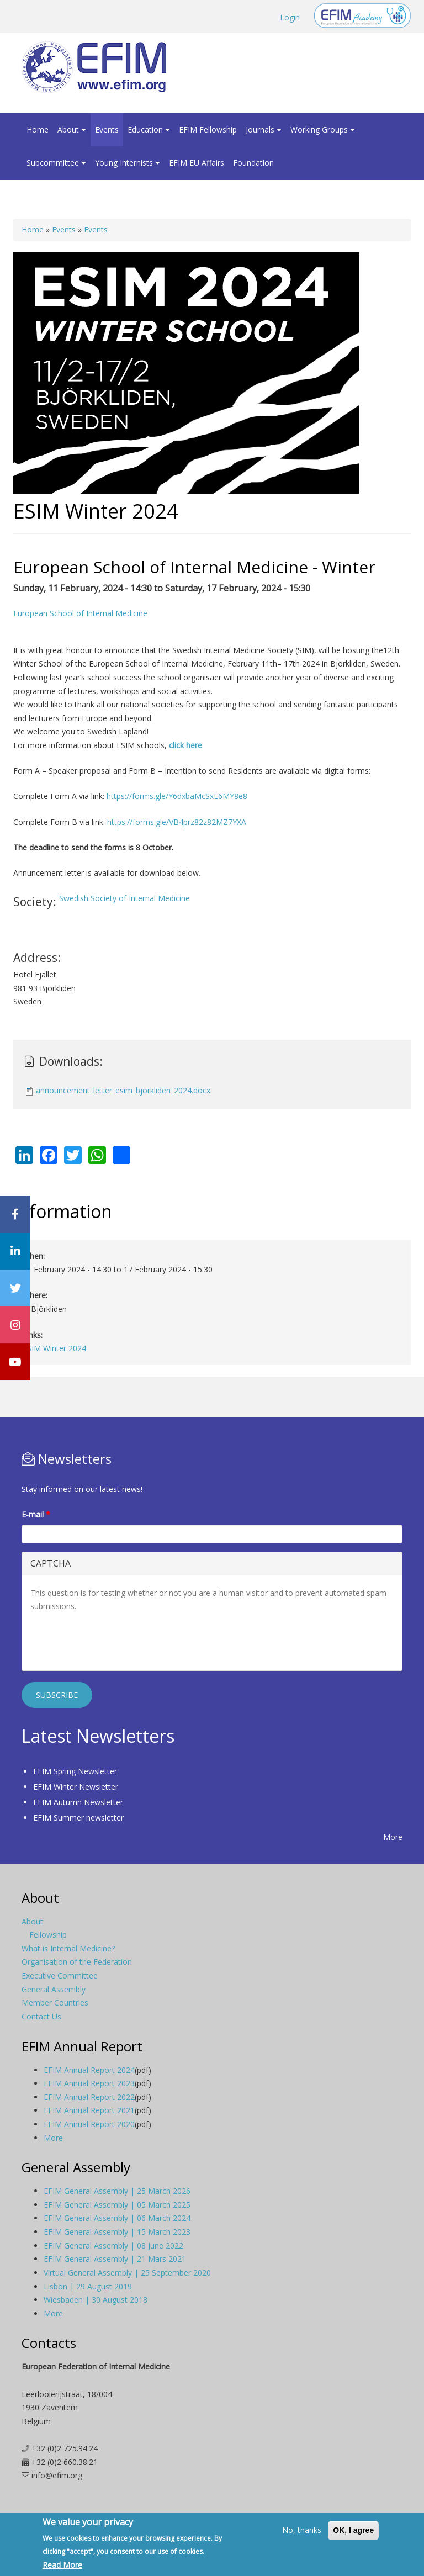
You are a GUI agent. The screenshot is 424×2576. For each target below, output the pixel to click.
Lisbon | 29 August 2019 (88, 2286)
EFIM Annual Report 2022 (89, 2097)
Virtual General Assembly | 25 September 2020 (127, 2272)
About (71, 129)
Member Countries (55, 2002)
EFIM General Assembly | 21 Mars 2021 (115, 2259)
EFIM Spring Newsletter (75, 1771)
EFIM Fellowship (208, 129)
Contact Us (41, 2016)
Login (290, 17)
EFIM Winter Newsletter (75, 1786)
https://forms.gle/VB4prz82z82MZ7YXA (176, 822)
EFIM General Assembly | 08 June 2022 (113, 2245)
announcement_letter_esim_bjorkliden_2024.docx (123, 1090)
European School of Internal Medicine (80, 613)
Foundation (253, 162)
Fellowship (48, 1934)
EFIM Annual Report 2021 (89, 2110)
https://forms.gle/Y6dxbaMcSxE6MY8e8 (177, 796)
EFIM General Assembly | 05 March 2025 (117, 2204)
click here (185, 745)
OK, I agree (353, 2530)
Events (107, 129)
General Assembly (54, 1989)
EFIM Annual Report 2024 (89, 2070)
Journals (264, 129)
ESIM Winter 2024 (54, 1348)
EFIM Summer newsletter (78, 1817)
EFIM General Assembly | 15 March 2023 (117, 2231)
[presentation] (114, 1640)
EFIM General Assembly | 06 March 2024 (117, 2218)
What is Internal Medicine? (68, 1948)
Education (149, 129)
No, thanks (301, 2530)
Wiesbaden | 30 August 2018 (95, 2299)
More (392, 1837)
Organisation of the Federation (77, 1961)
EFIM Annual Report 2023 (89, 2083)
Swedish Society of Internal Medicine (124, 898)
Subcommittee (56, 162)
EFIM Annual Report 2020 (89, 2124)
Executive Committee (60, 1975)
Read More (62, 2564)
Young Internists (127, 162)
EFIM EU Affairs (196, 162)
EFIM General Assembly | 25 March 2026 (117, 2191)
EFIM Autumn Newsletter (78, 1802)
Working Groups (322, 129)
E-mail (36, 1514)
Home (37, 129)
